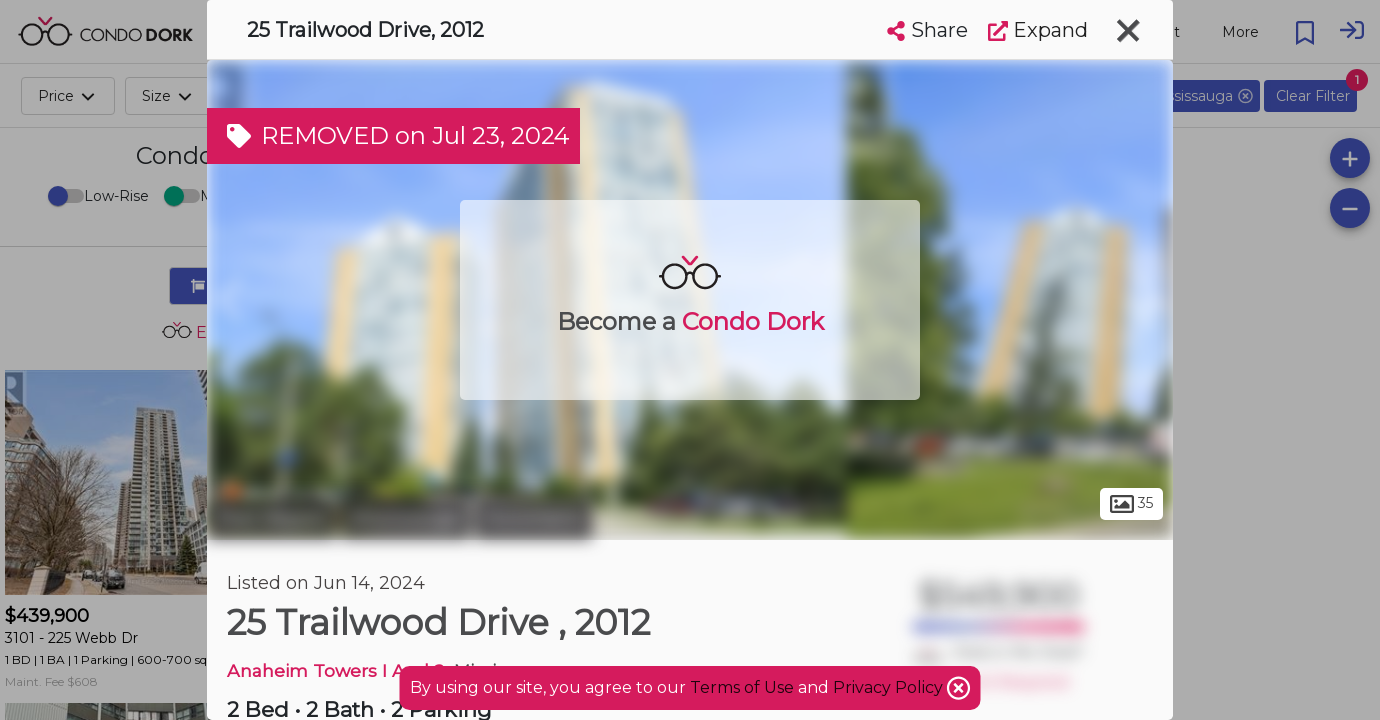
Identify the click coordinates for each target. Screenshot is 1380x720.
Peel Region (271, 518)
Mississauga (405, 518)
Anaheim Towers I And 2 (336, 670)
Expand (1038, 30)
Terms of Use (742, 687)
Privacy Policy (890, 687)
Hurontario (533, 518)
